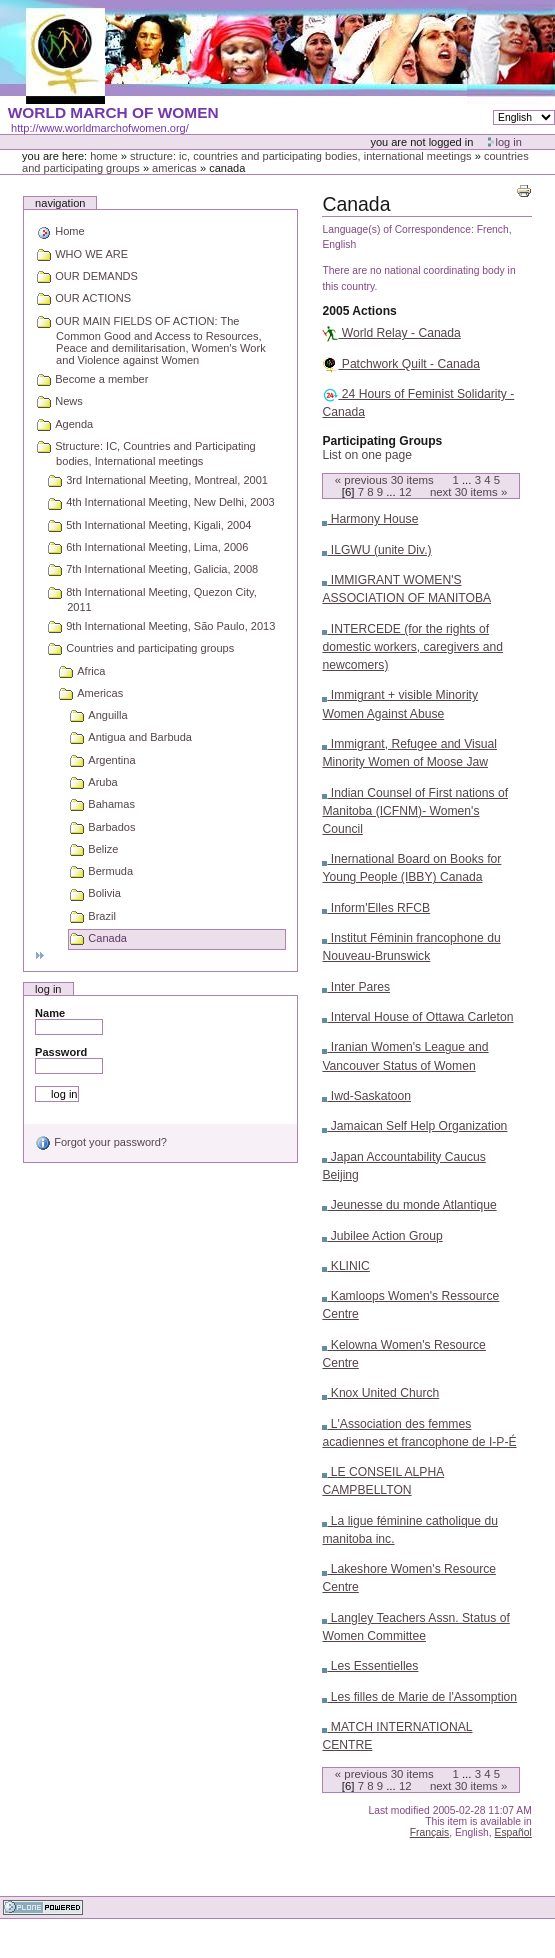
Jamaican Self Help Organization (414, 1126)
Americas (174, 168)
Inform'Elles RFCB (376, 908)
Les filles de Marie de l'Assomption (419, 1697)
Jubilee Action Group (382, 1236)
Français (430, 1832)
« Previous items (384, 480)
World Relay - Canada (391, 333)
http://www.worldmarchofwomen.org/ (100, 128)
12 (405, 492)
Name (50, 1013)
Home (104, 156)
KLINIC (345, 1266)
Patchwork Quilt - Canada (401, 364)
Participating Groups (382, 441)
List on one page (367, 455)
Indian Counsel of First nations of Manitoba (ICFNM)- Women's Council (415, 811)
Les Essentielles (370, 1666)
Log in (509, 142)
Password (61, 1052)
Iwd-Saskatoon (366, 1096)
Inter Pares (356, 987)
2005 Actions (359, 311)
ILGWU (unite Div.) (376, 550)
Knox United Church (380, 1393)
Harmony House (370, 519)
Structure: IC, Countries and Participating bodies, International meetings (301, 156)
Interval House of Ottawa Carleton (417, 1017)
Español (513, 1832)
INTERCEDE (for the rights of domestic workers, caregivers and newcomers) (412, 647)
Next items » (468, 492)
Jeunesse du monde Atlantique (409, 1205)
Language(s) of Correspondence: (397, 229)
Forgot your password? (101, 1142)
